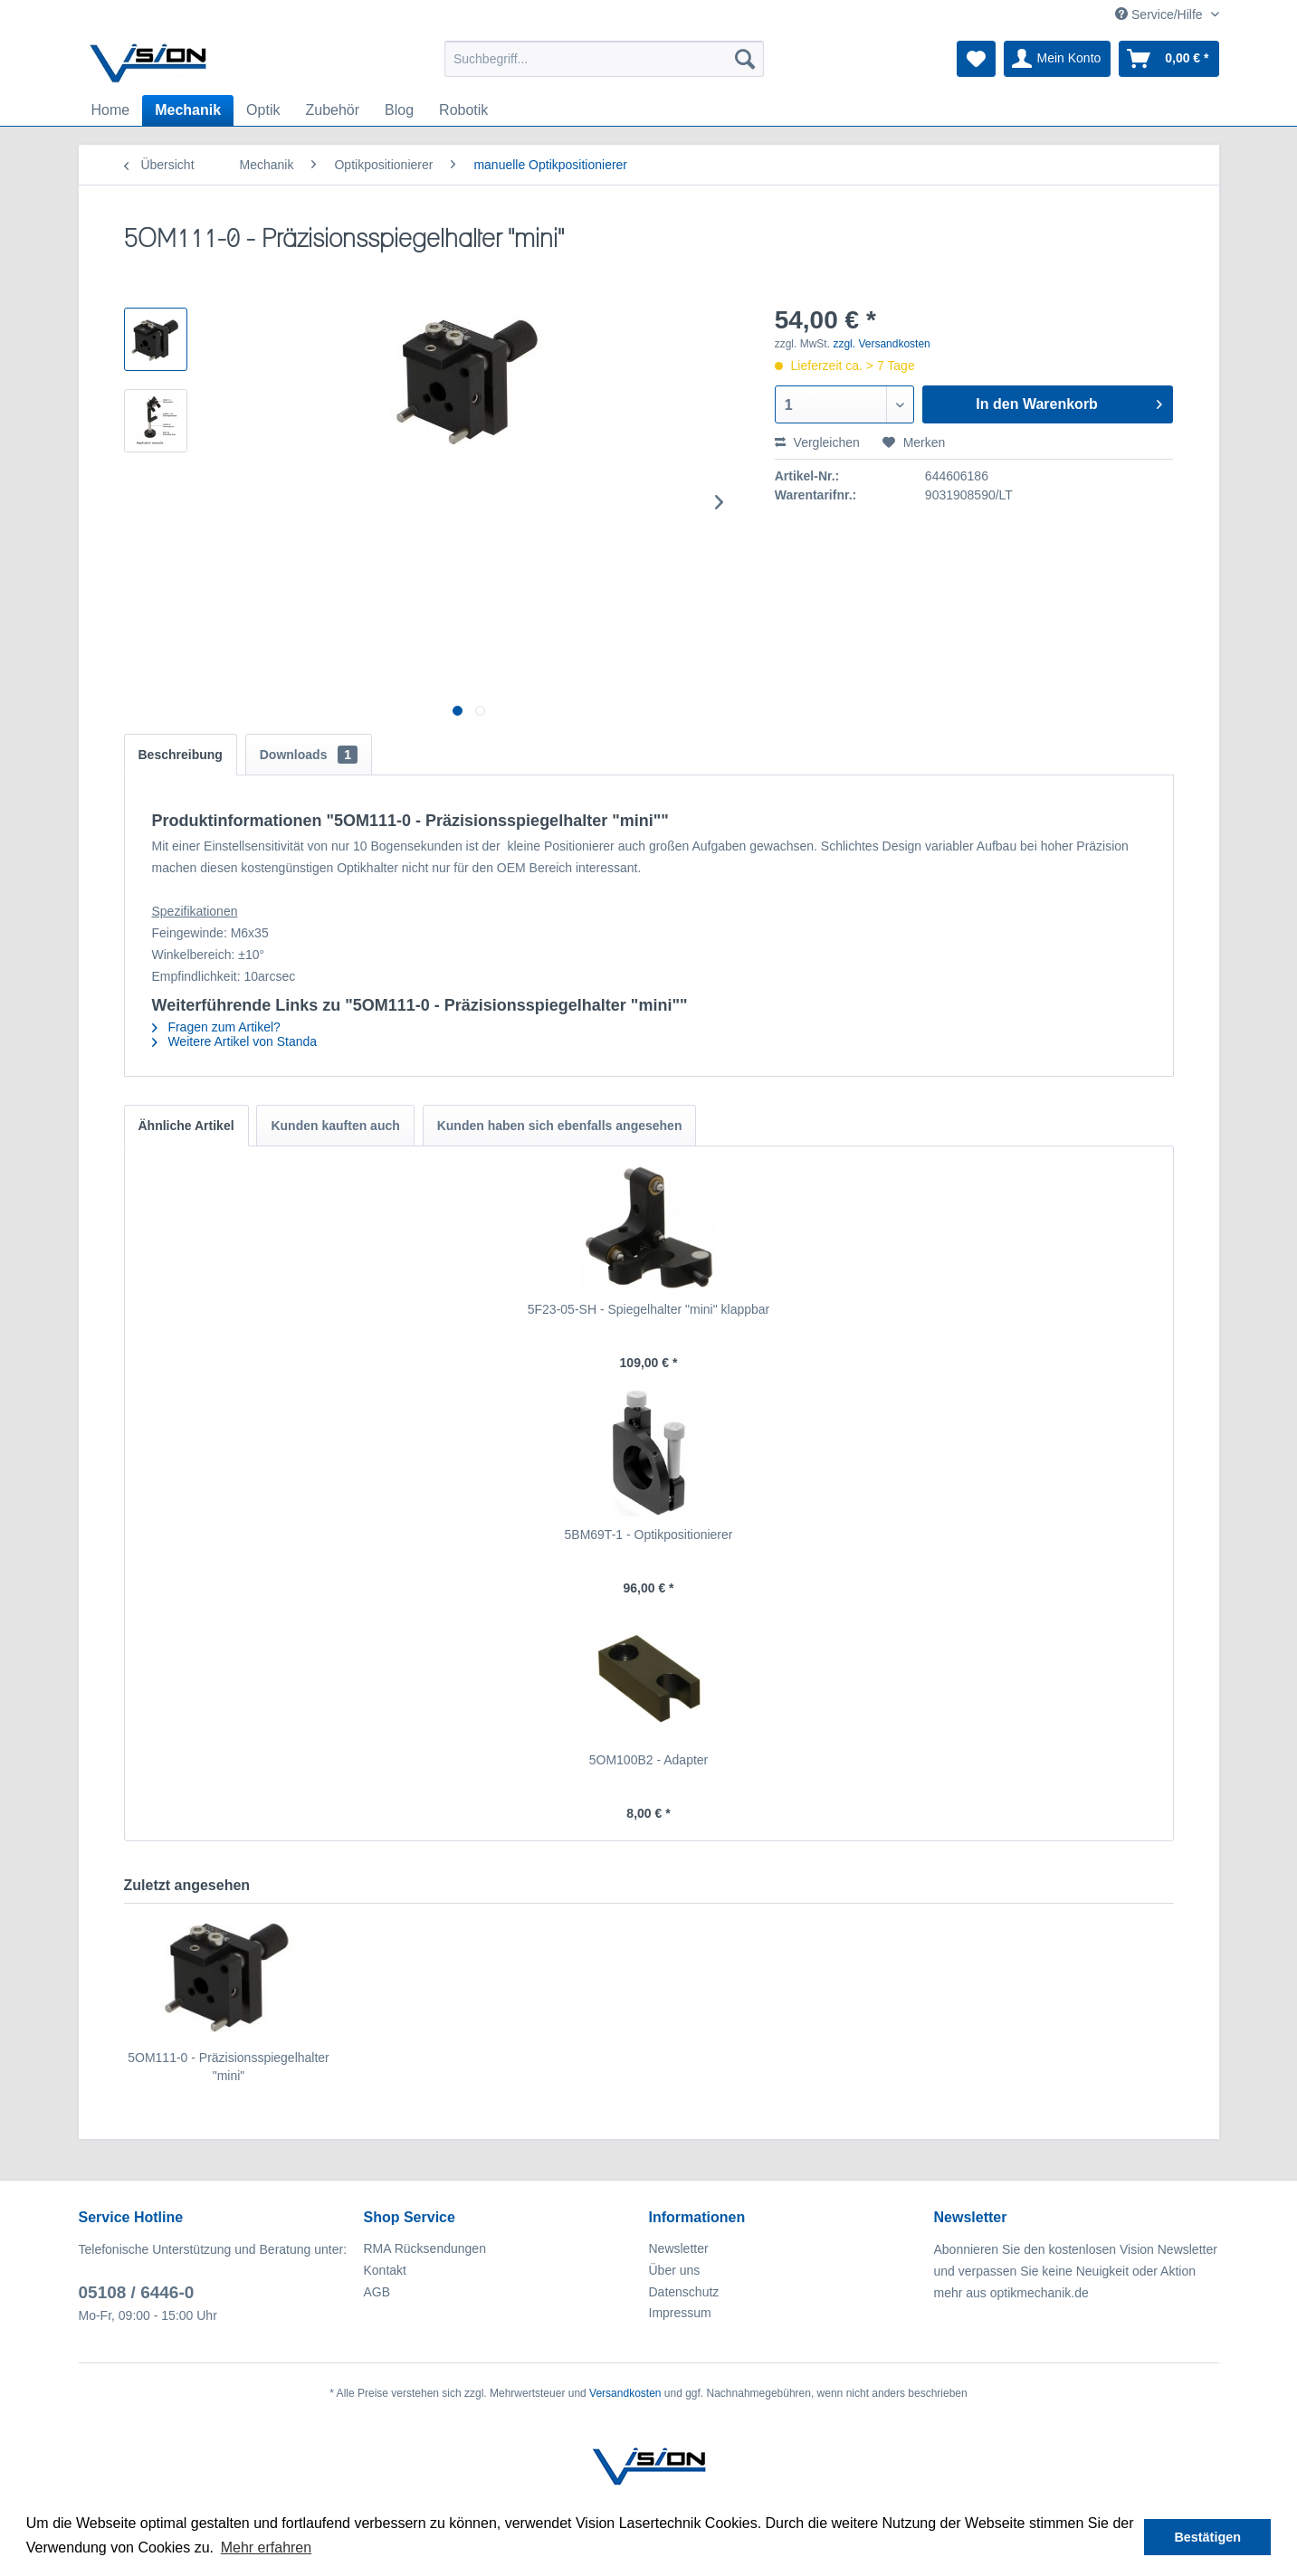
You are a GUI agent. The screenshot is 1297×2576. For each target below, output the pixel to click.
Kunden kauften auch (335, 1125)
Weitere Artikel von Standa (235, 1041)
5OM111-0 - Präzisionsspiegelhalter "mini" (228, 2066)
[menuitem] (604, 59)
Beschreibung (180, 754)
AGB (377, 2292)
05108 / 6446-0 (137, 2292)
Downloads (309, 755)
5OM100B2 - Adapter (649, 1760)
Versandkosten (625, 2393)
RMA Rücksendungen (425, 2248)
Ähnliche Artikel (186, 1125)
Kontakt (385, 2270)
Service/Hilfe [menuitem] (1160, 14)
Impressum (680, 2312)
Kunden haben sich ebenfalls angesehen (559, 1125)
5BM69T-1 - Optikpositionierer (649, 1534)
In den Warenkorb (1069, 401)
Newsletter (679, 2248)
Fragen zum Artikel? (216, 1027)
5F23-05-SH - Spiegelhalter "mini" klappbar (649, 1309)
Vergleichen (817, 442)
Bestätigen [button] (1207, 2537)
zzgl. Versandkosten (881, 343)
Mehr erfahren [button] (266, 2547)
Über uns (675, 2270)
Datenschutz (684, 2292)
